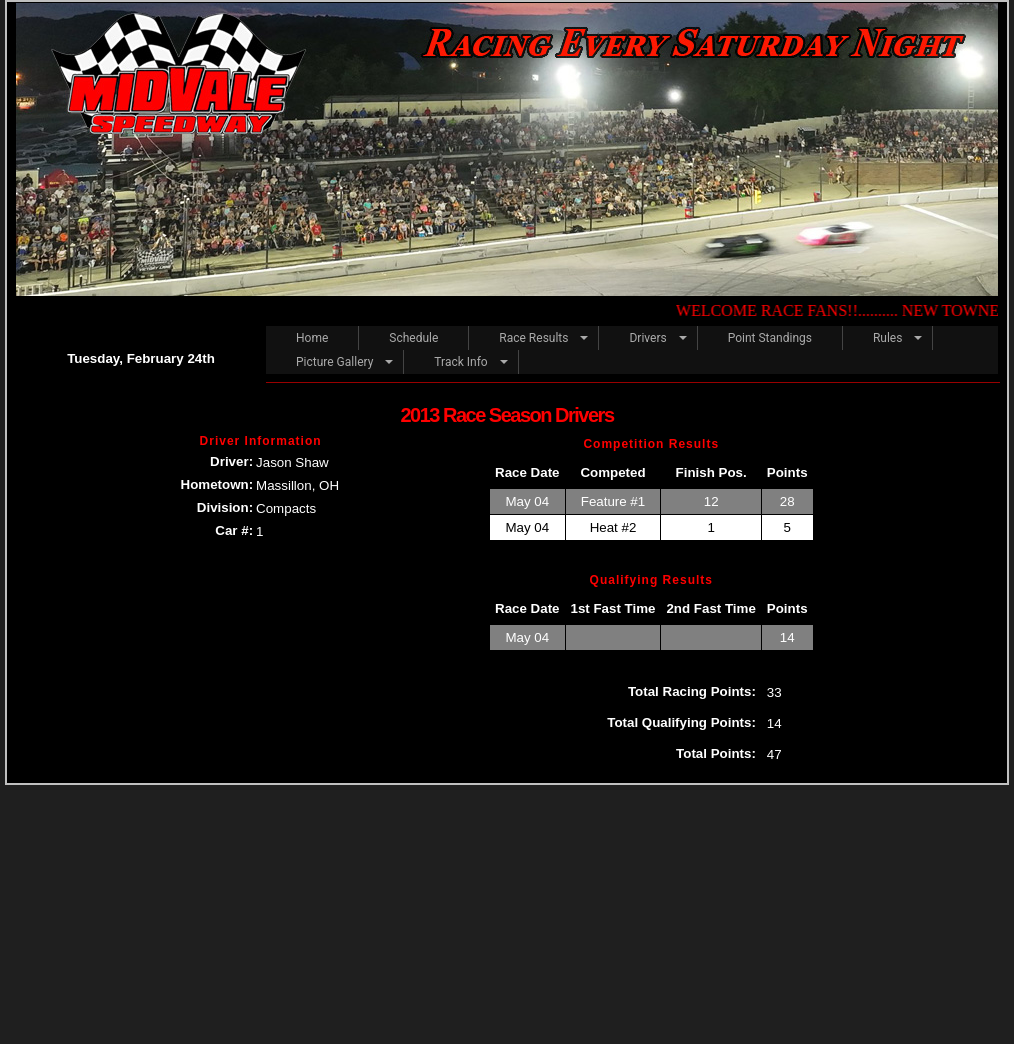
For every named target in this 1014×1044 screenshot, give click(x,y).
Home (312, 338)
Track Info (460, 362)
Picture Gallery (334, 362)
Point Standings (770, 338)
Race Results (533, 338)
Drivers (647, 338)
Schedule (413, 338)
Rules (887, 338)
